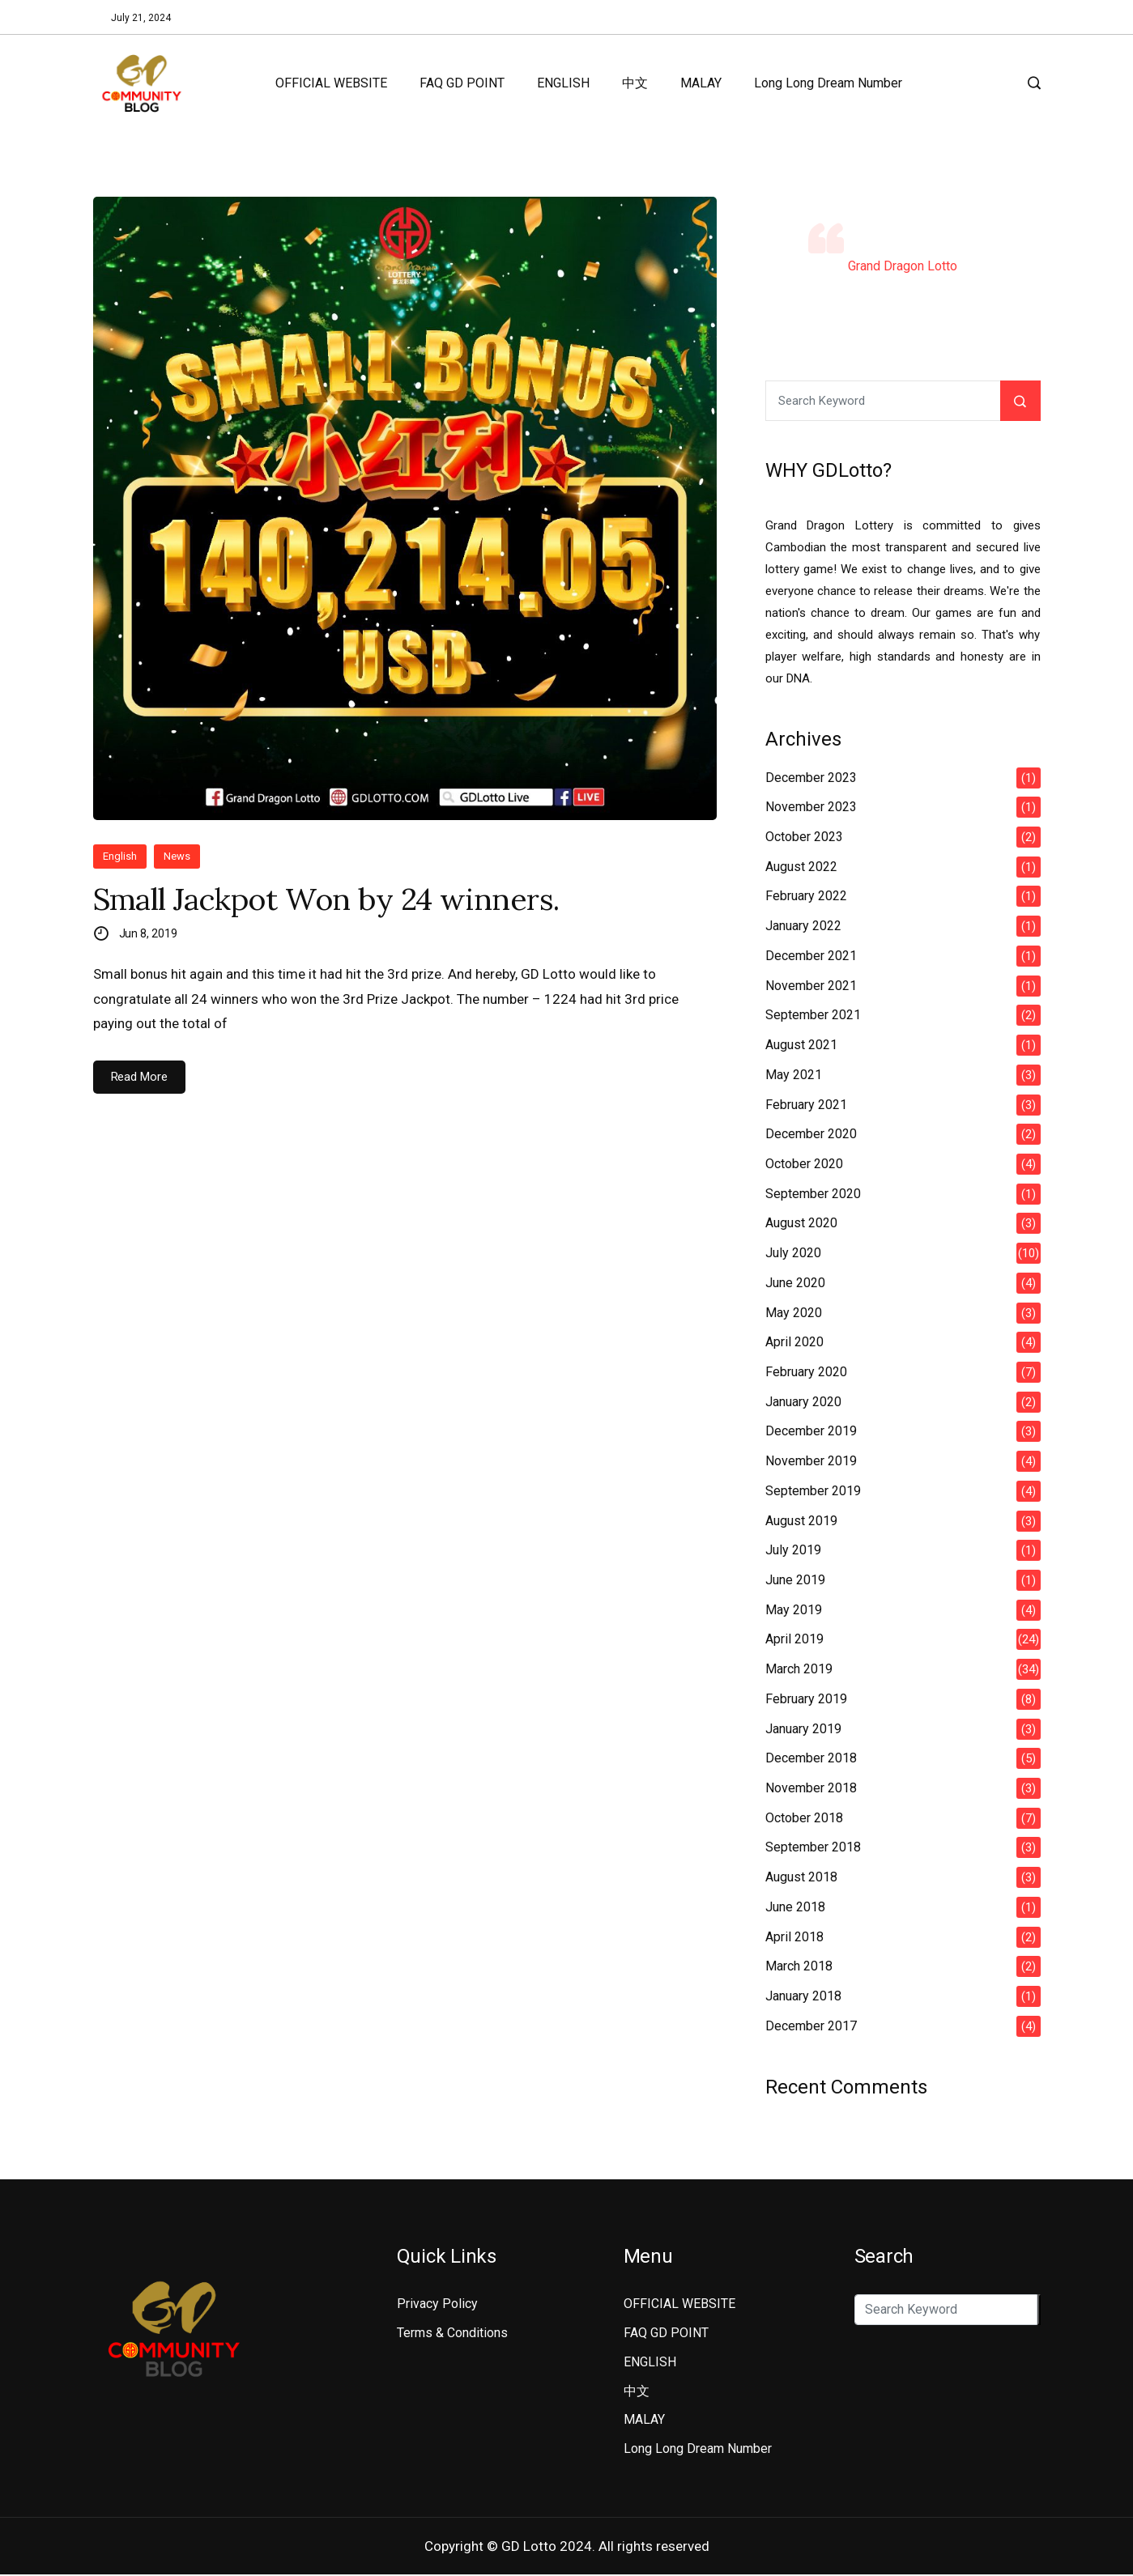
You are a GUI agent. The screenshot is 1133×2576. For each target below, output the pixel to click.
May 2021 (793, 1074)
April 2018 (794, 1937)
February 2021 (806, 1104)
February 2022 (806, 895)
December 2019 (811, 1431)
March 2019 (799, 1669)
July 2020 (793, 1252)
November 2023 (811, 806)
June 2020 (795, 1282)
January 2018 (803, 1996)
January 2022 (803, 925)
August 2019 (801, 1520)
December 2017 (811, 2026)
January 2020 (803, 1401)
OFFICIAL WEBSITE (331, 83)
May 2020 (793, 1312)
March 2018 (799, 1966)
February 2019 (806, 1699)
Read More (139, 1079)
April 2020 (794, 1342)
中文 (635, 83)
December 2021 (811, 955)
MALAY (701, 83)
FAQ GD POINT (462, 83)
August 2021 (801, 1044)
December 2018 (811, 1758)
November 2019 (811, 1461)
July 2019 (793, 1550)
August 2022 (801, 866)
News (177, 856)
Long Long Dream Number (828, 83)
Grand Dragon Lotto (902, 266)
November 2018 (811, 1788)
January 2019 (803, 1728)
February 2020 (806, 1371)
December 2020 (811, 1133)
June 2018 (795, 1907)
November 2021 (811, 985)
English (120, 856)
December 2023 (811, 777)
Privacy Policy (437, 2303)
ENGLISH (563, 83)
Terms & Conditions (452, 2332)
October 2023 (804, 836)
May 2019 (793, 1609)
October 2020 (804, 1163)
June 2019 (795, 1580)
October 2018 (804, 1818)
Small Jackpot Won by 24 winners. (341, 900)
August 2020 (801, 1223)
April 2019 (794, 1639)
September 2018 (813, 1847)
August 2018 (801, 1877)
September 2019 (813, 1490)
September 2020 (813, 1193)
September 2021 (813, 1014)
